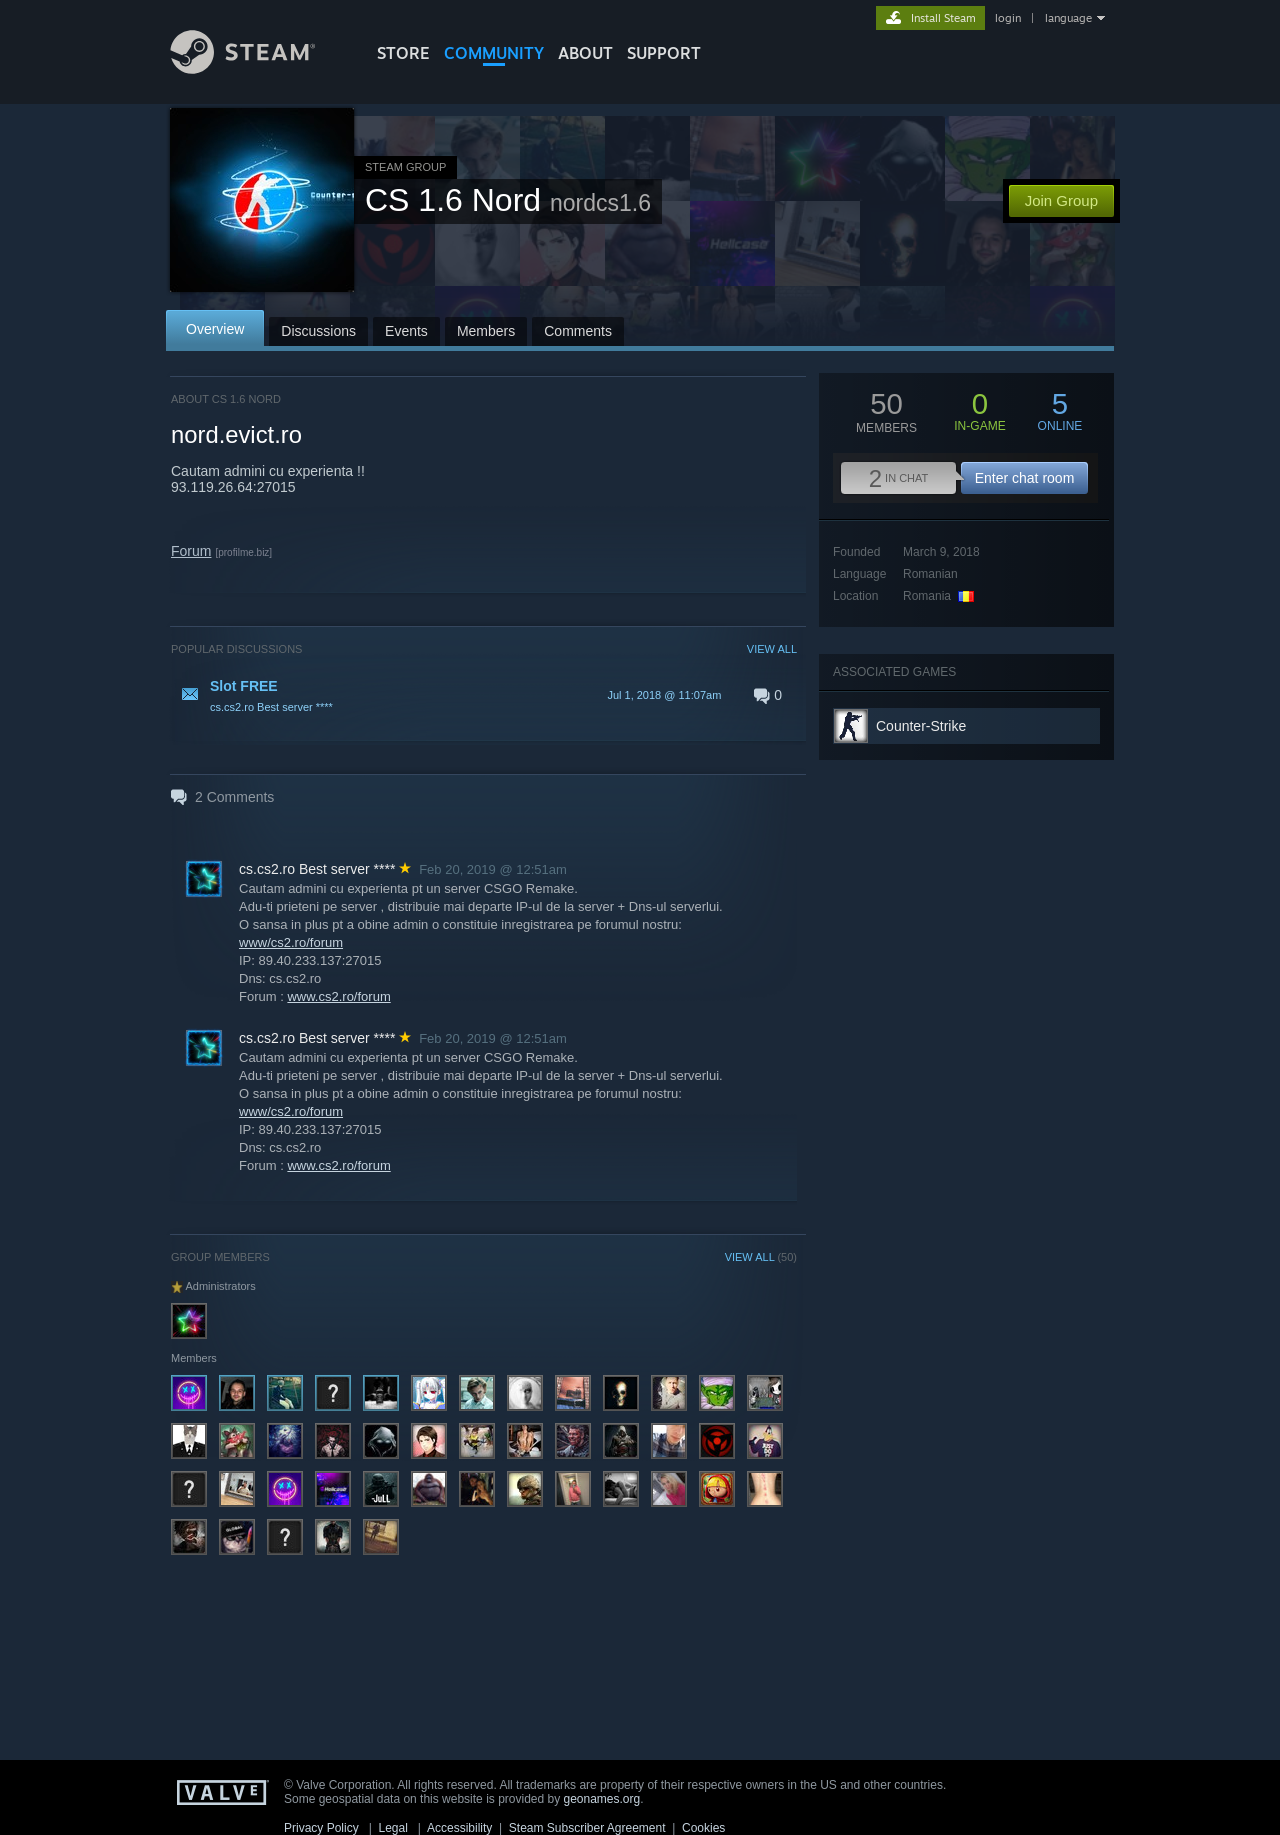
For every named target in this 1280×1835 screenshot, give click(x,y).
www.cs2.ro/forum (338, 996)
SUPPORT (664, 53)
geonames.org (602, 1799)
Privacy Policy (321, 1828)
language (1068, 18)
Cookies (703, 1828)
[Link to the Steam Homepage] (258, 68)
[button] (484, 695)
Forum (191, 551)
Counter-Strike (921, 726)
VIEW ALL (772, 649)
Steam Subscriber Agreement (587, 1828)
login (1008, 18)
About (585, 53)
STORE (403, 53)
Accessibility (459, 1828)
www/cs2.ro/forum (291, 942)
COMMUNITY (494, 53)
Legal (392, 1828)
